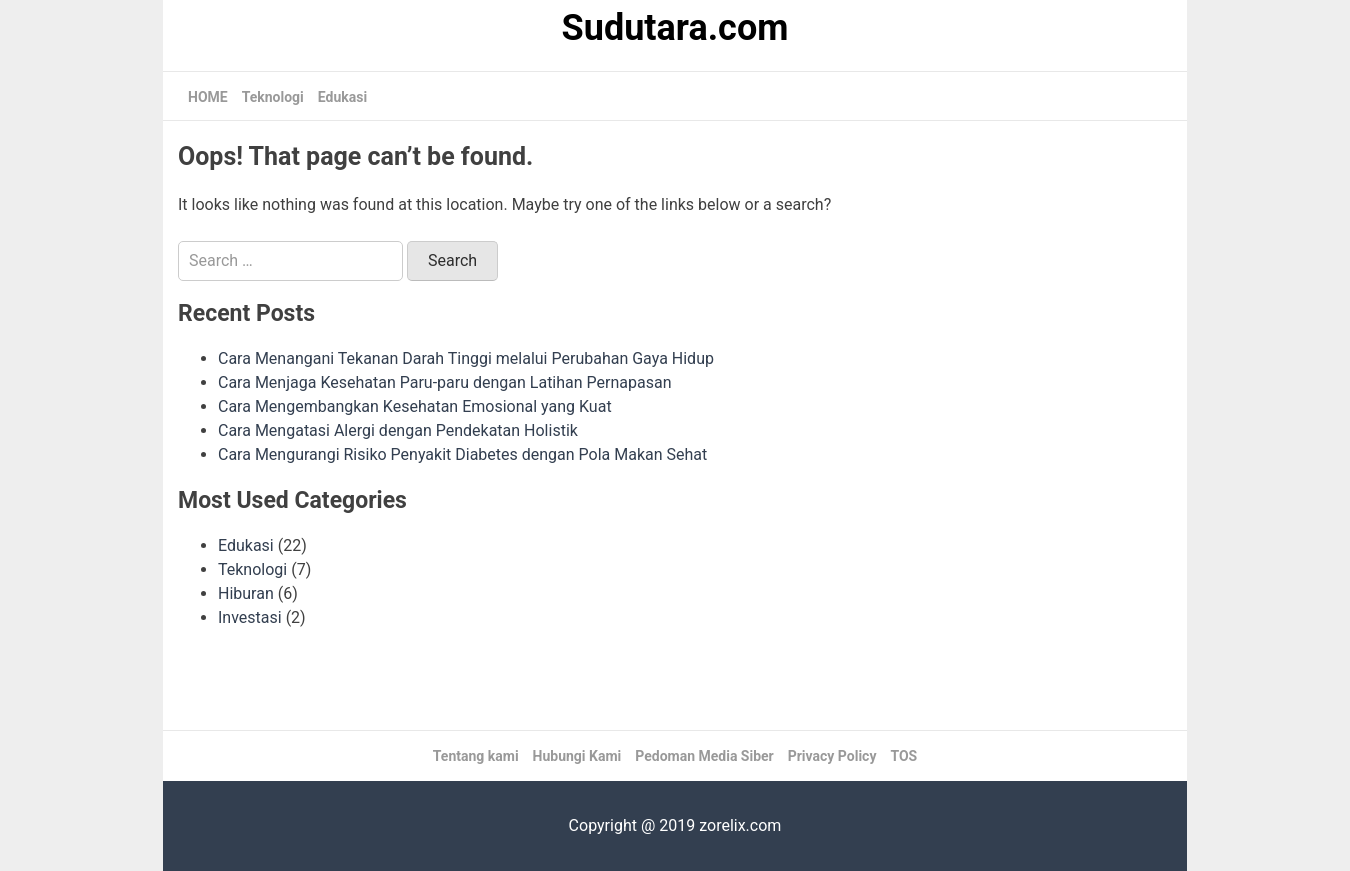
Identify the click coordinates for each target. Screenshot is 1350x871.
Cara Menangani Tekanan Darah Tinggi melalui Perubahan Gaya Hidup (466, 358)
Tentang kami (476, 756)
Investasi (250, 617)
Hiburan (246, 593)
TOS (903, 756)
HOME (208, 97)
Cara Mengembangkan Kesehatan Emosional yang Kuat (415, 406)
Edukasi (342, 97)
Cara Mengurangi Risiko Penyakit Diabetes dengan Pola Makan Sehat (462, 454)
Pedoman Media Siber (704, 756)
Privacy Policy (832, 756)
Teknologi (273, 97)
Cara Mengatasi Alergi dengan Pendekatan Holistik (398, 430)
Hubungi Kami (577, 756)
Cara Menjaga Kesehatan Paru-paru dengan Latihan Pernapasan (445, 382)
